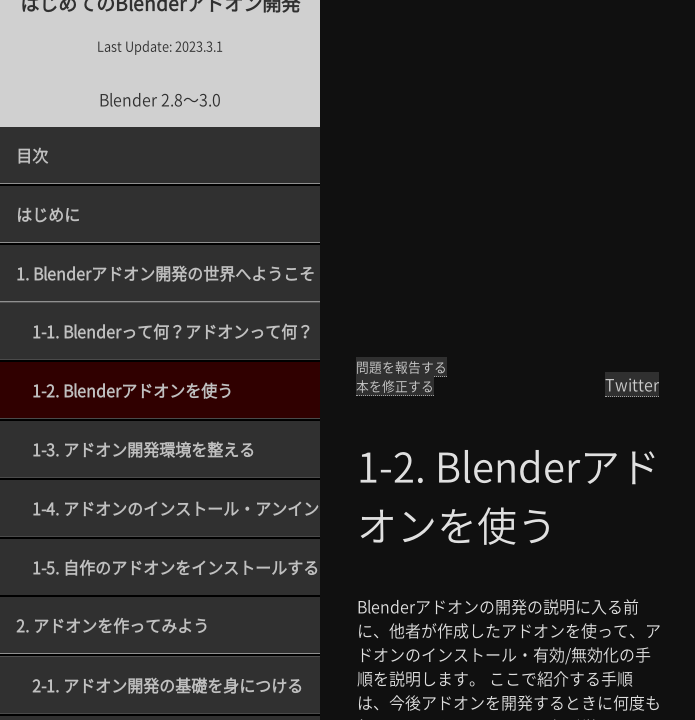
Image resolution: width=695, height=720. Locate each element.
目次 (32, 155)
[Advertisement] (507, 180)
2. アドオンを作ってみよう (112, 625)
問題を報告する (401, 366)
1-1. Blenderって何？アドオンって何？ (172, 331)
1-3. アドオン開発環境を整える (143, 449)
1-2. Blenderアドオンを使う (132, 390)
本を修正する (395, 385)
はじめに (48, 214)
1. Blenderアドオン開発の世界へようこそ (165, 273)
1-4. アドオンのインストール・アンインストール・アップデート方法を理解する (176, 508)
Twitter (632, 384)
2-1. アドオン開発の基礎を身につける (167, 685)
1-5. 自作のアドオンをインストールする (175, 567)
